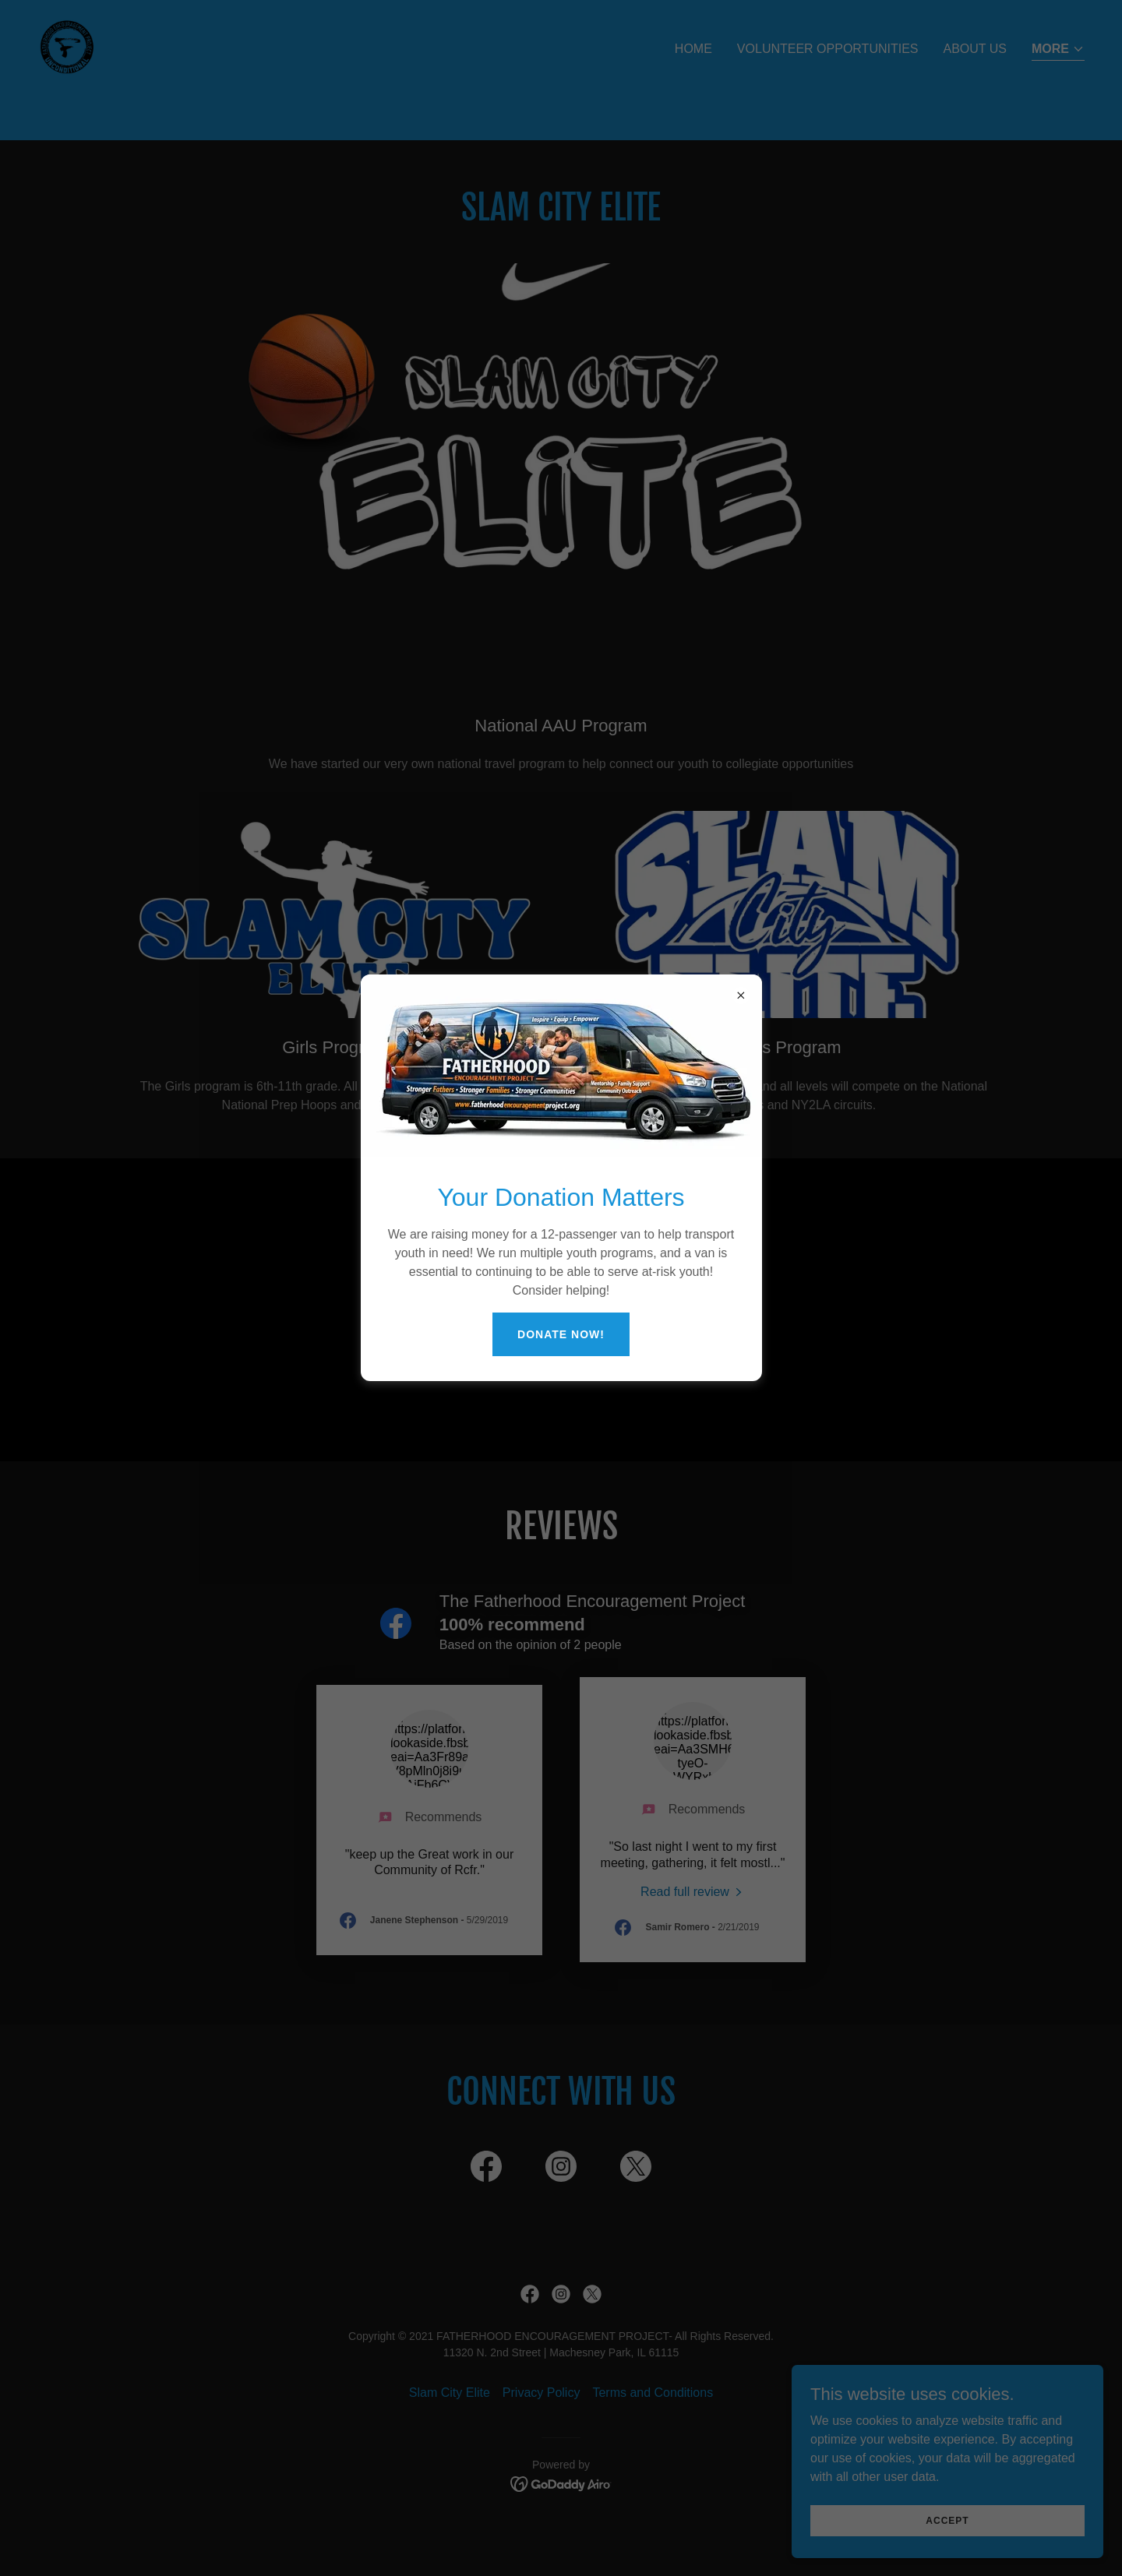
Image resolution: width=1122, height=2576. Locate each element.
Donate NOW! (561, 1334)
